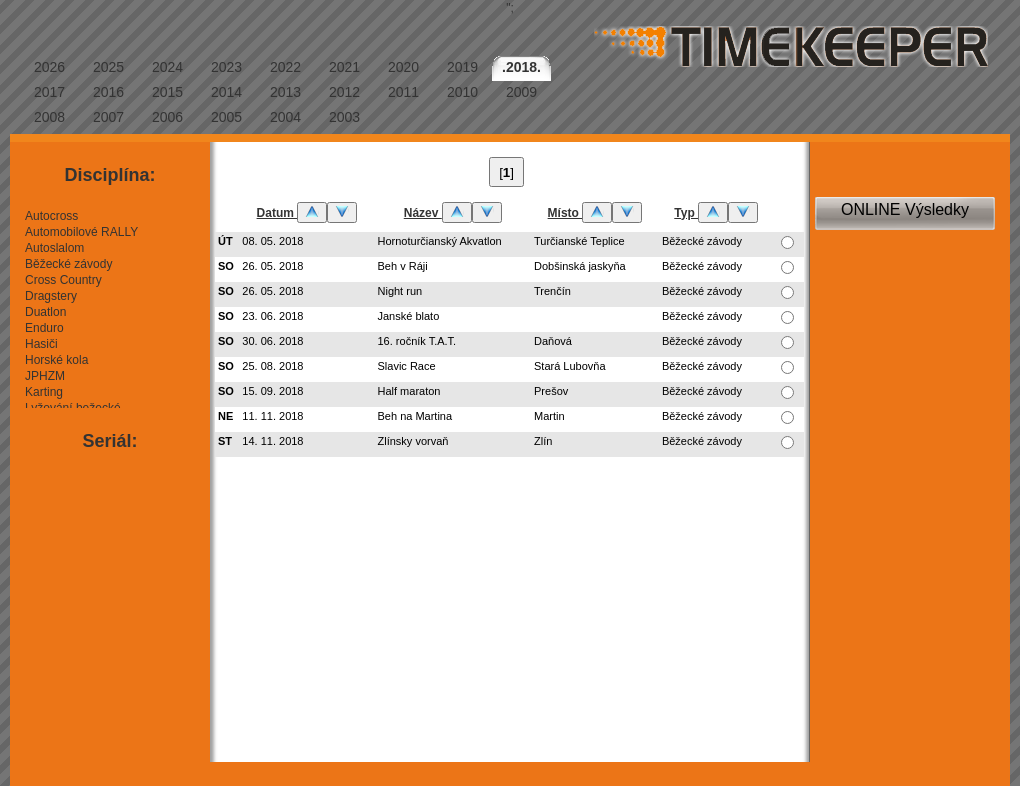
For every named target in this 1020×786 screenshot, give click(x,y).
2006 (167, 117)
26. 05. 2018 (272, 266)
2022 (285, 67)
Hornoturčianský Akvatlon (440, 241)
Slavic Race (407, 366)
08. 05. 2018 (272, 241)
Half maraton (409, 391)
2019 (462, 67)
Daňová (553, 341)
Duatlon (45, 312)
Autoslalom (54, 248)
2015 (167, 92)
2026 (49, 67)
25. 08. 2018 (272, 366)
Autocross (51, 216)
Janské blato (409, 316)
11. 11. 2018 (272, 416)
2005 (226, 117)
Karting (44, 392)
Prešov (551, 391)
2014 (226, 92)
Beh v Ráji (403, 266)
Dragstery (51, 296)
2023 (226, 67)
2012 (344, 92)
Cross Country (63, 280)
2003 (344, 117)
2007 (108, 117)
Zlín (543, 441)
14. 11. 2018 (272, 441)
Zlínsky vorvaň (413, 441)
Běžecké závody (68, 264)
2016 (108, 92)
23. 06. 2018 (272, 316)
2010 (462, 92)
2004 (285, 117)
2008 (49, 117)
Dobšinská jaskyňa (580, 266)
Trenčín (552, 291)
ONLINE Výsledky (905, 209)
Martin (549, 416)
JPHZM (45, 376)
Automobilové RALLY (81, 232)
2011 (403, 92)
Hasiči (41, 344)
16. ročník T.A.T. (417, 341)
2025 (108, 67)
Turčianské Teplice (579, 241)
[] (506, 172)
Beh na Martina (415, 416)
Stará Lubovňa (570, 366)
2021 (344, 67)
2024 (167, 67)
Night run (400, 291)
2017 (49, 92)
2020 (403, 67)
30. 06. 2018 (272, 341)
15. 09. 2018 (272, 391)
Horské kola (56, 360)
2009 (521, 92)
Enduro (44, 328)
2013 (285, 92)
